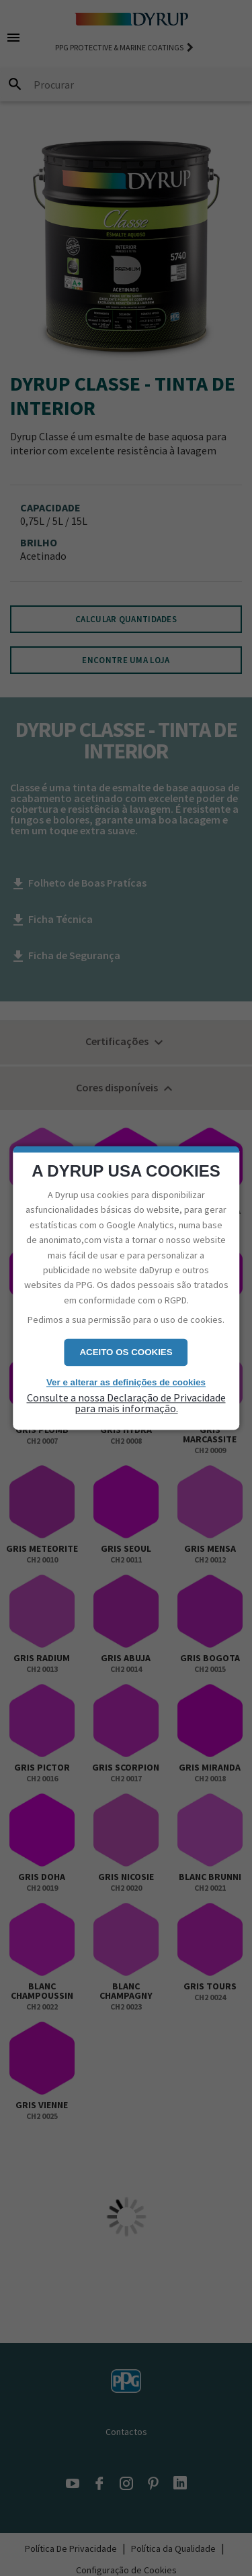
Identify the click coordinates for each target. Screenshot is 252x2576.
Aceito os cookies (125, 1352)
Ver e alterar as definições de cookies (126, 1382)
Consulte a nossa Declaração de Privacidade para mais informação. (126, 1403)
